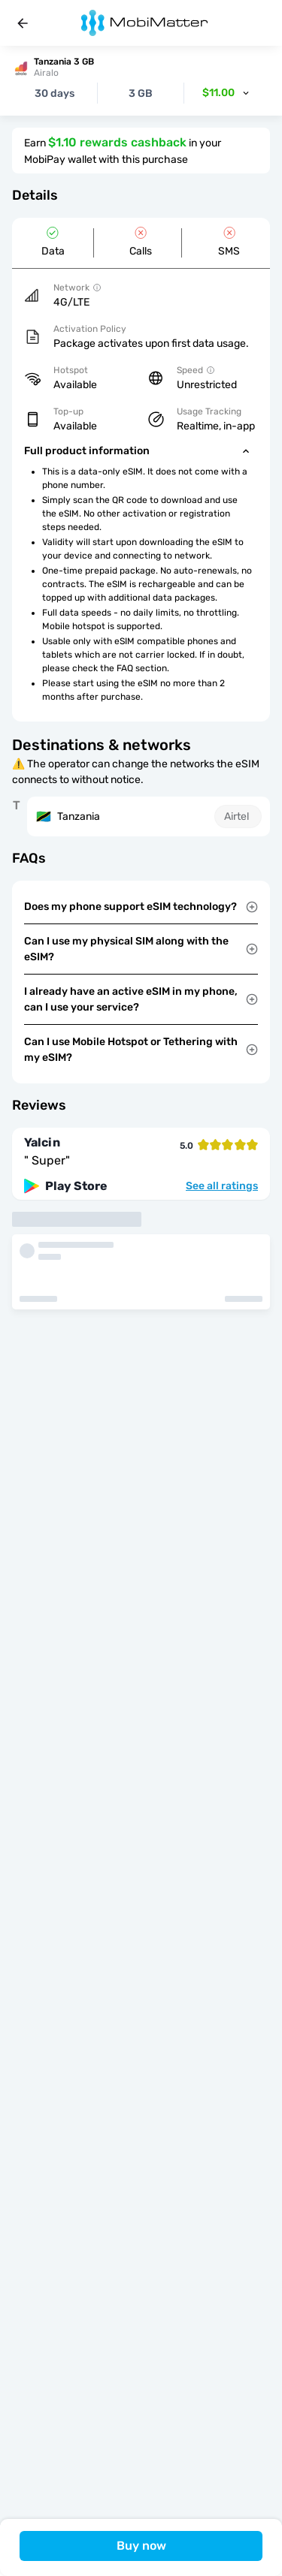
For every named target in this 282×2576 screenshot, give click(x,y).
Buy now (141, 2545)
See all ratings (222, 1186)
